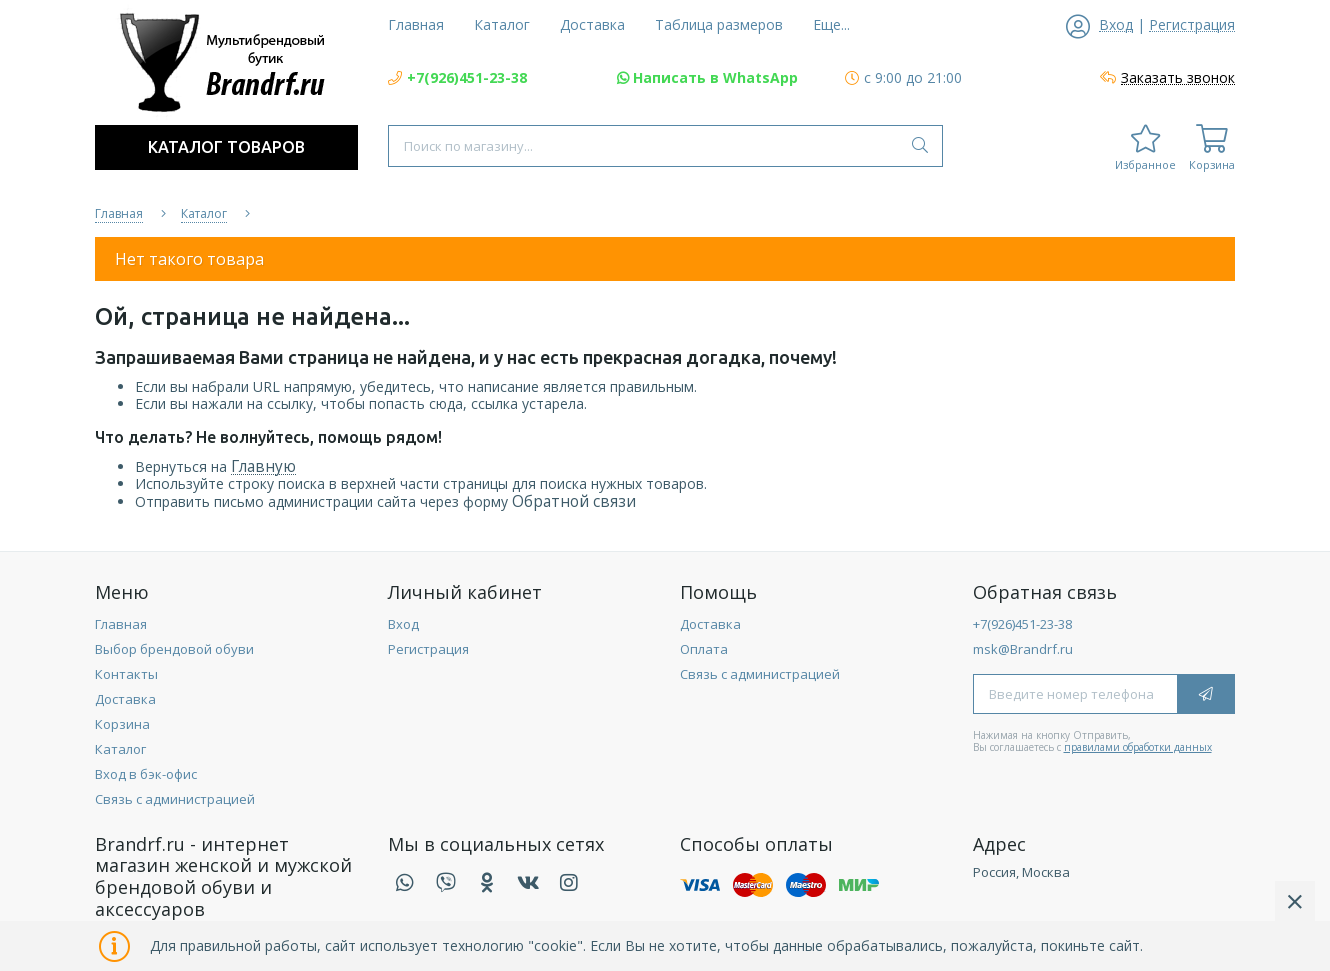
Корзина (122, 724)
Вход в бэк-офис (146, 774)
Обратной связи (574, 501)
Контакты (126, 674)
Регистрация (428, 649)
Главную (263, 466)
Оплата (704, 649)
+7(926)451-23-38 (1022, 624)
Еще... (831, 24)
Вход (403, 624)
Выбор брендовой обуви (174, 649)
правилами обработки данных (1138, 747)
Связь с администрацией (175, 799)
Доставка (125, 699)
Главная (121, 624)
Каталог (120, 749)
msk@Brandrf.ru (1023, 649)
